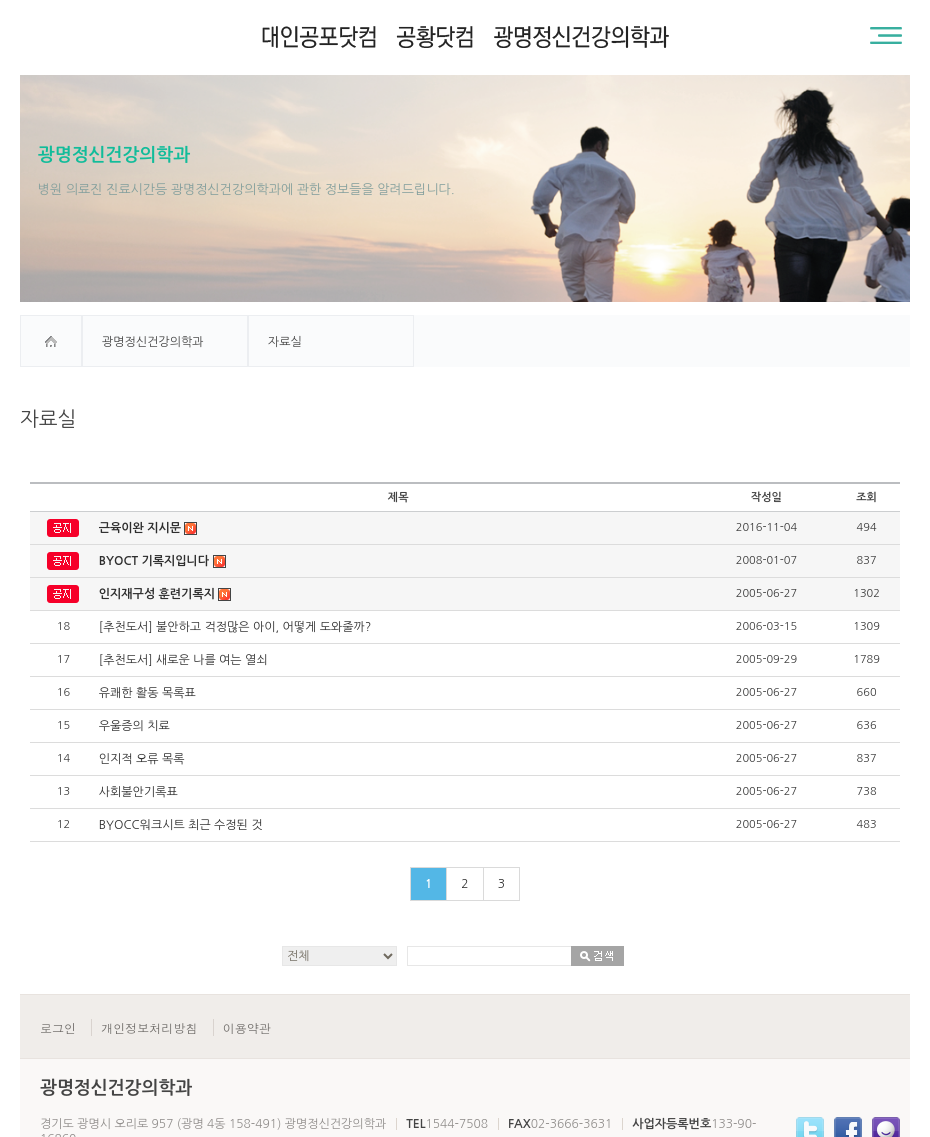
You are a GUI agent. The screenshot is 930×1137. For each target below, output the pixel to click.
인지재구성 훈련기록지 (165, 594)
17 (63, 659)
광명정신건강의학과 (153, 342)
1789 (866, 659)
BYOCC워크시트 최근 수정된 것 (181, 825)
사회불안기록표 (138, 792)
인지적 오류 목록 (142, 759)
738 (867, 791)
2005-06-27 (766, 593)
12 (63, 824)
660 (867, 692)
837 (867, 560)
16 (63, 692)
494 (867, 527)
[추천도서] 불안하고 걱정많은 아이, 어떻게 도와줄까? (235, 627)
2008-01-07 (766, 560)
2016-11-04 (766, 527)
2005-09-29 (766, 659)
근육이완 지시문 (148, 528)
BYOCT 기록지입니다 (162, 561)
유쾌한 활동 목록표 (147, 693)
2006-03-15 (766, 626)
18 (63, 626)
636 (867, 725)
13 (63, 791)
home (51, 341)
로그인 (58, 1027)
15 (63, 725)
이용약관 (247, 1027)
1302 (866, 593)
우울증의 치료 (134, 726)
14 (63, 758)
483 (867, 824)
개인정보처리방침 (149, 1027)
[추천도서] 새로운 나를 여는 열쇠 (183, 660)
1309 (866, 626)
